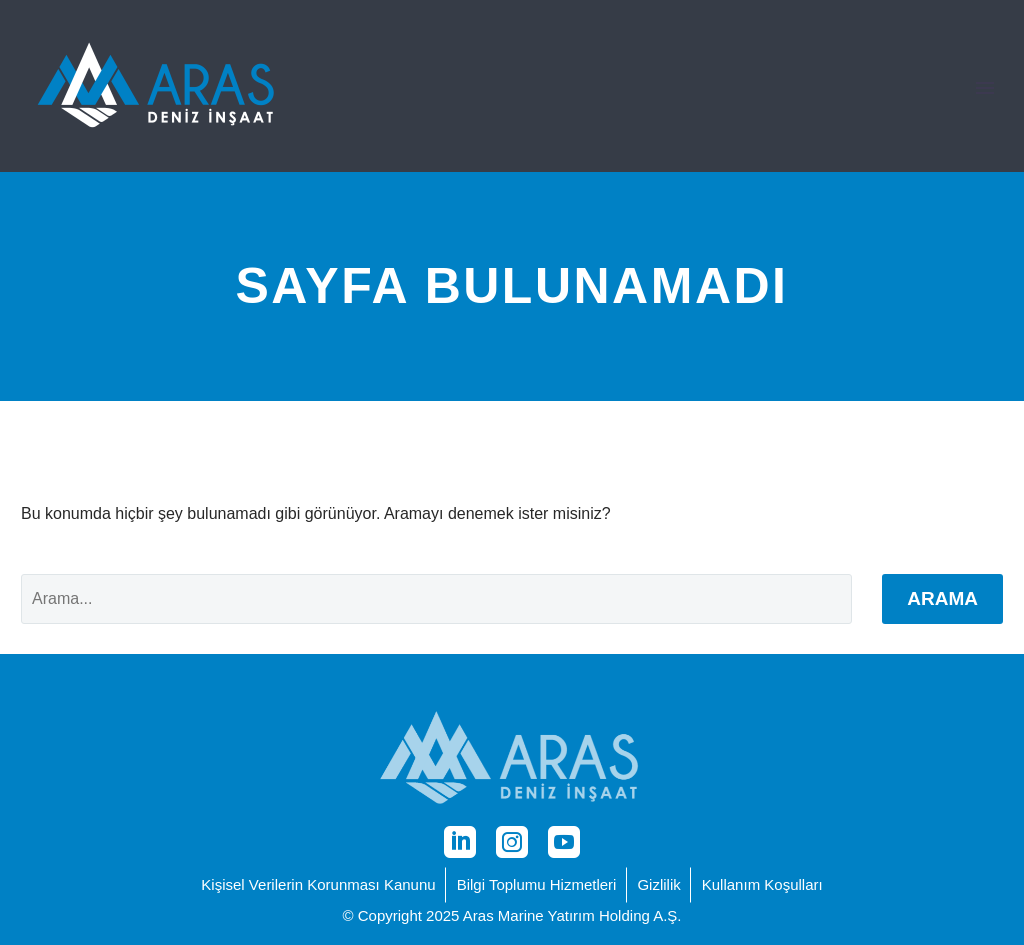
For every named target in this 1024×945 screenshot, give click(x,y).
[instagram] (512, 842)
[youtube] (564, 842)
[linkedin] (460, 842)
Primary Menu (985, 88)
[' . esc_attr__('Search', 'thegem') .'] (436, 599)
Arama (942, 598)
